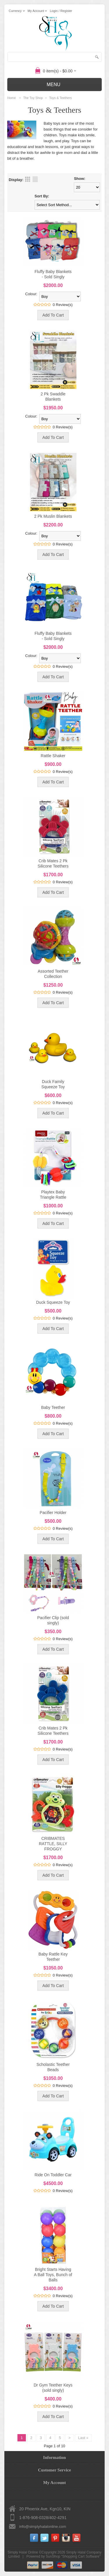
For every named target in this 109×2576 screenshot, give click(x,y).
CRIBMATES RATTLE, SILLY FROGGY (53, 1843)
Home (11, 98)
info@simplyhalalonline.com (42, 2526)
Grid (27, 179)
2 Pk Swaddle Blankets (53, 396)
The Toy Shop (33, 98)
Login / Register (61, 11)
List (35, 179)
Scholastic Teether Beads (52, 2067)
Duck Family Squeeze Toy (53, 1084)
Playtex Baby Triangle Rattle (53, 1195)
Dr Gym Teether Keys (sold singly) (53, 2388)
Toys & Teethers (60, 98)
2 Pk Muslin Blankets (53, 516)
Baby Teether (53, 1407)
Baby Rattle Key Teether (52, 1957)
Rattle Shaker (53, 755)
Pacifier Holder (53, 1512)
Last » (83, 2438)
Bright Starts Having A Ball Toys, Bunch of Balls (53, 2274)
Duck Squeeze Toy (53, 1302)
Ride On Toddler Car (53, 2174)
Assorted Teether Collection (53, 974)
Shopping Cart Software (80, 2556)
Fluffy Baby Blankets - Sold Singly (53, 274)
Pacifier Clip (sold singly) (53, 1620)
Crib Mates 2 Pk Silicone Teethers (52, 863)
